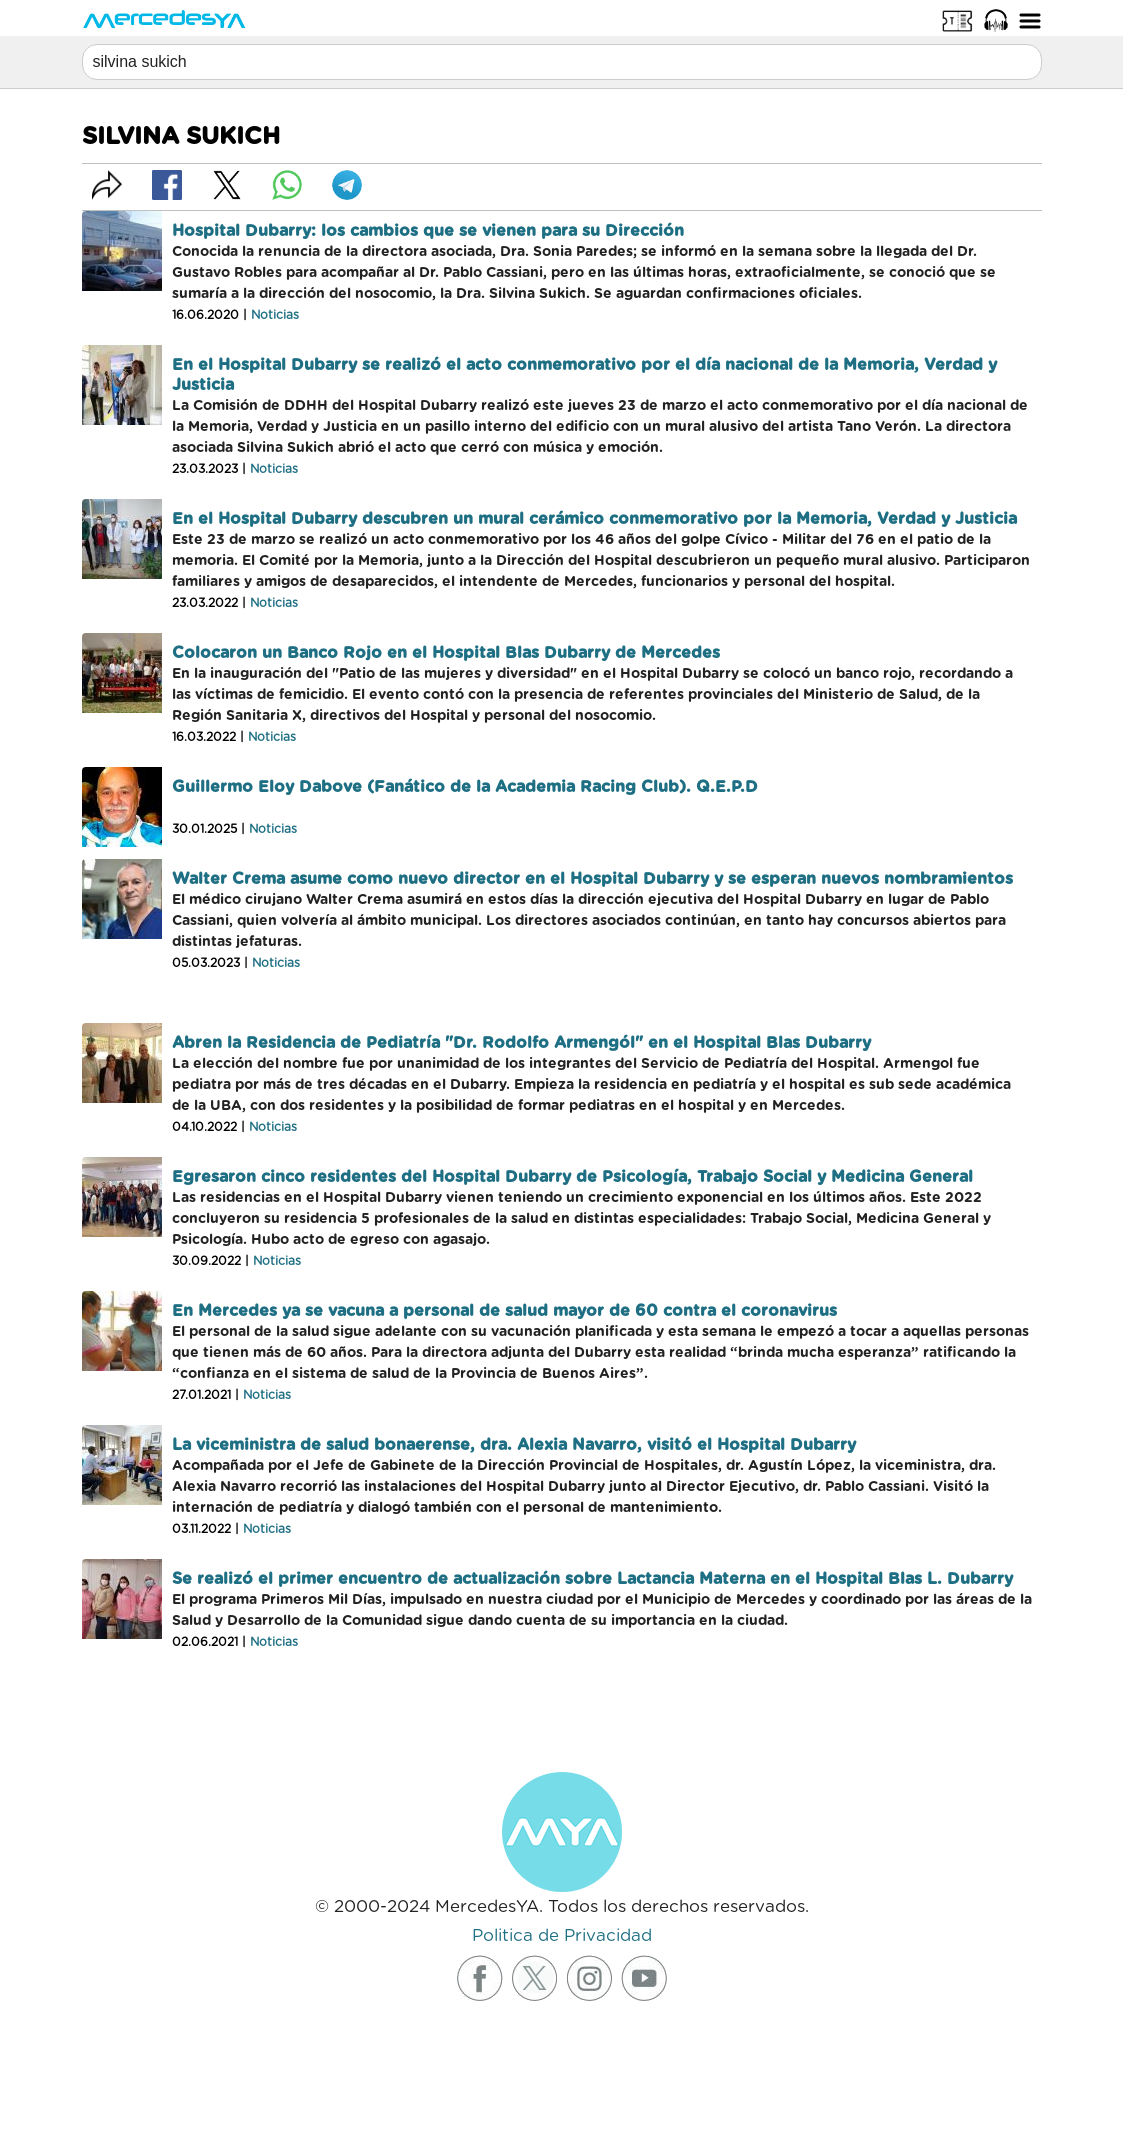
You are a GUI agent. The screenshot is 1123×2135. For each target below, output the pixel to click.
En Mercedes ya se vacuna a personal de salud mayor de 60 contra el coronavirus (504, 1311)
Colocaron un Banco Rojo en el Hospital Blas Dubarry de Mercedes (446, 653)
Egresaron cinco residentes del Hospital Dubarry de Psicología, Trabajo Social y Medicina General (572, 1177)
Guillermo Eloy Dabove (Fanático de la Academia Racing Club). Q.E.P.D (465, 787)
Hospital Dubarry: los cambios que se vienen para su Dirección (428, 231)
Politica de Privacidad (562, 1935)
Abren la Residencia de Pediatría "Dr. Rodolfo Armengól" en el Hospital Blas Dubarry (521, 1043)
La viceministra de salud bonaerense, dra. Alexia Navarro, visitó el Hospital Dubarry (514, 1445)
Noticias (275, 315)
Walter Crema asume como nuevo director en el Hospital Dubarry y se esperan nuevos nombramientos (592, 879)
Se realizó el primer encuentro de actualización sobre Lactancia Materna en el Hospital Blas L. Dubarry (592, 1579)
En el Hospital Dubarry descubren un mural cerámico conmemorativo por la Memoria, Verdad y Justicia (594, 519)
